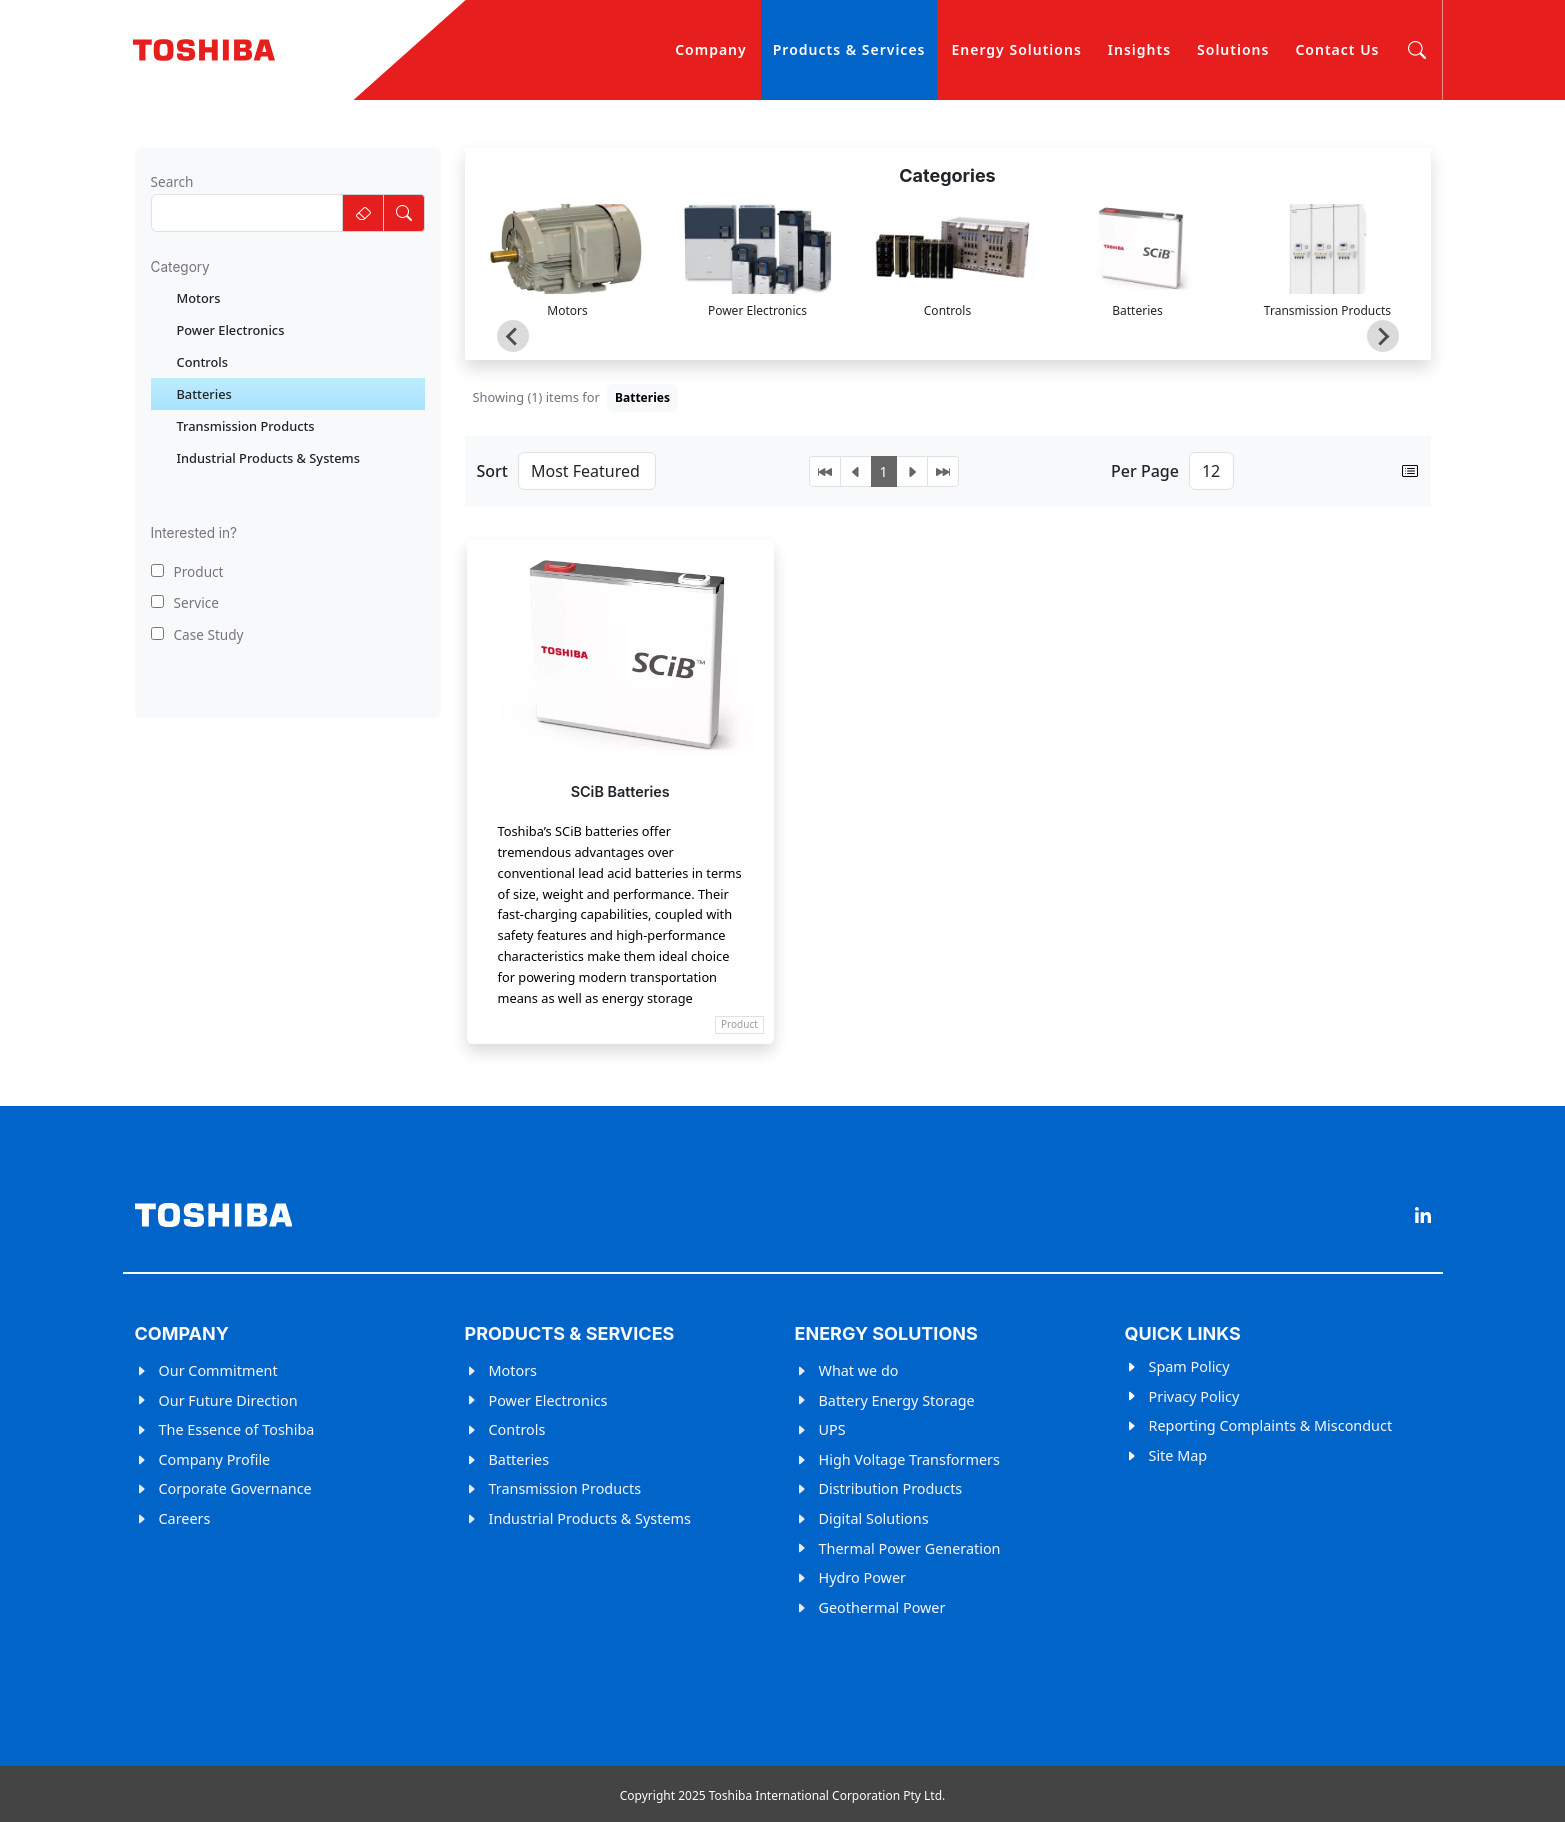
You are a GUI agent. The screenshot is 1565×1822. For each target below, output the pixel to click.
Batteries (519, 1459)
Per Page (1145, 471)
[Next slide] (1383, 336)
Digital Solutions (874, 1518)
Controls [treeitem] (203, 362)
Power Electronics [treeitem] (231, 330)
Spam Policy (1189, 1366)
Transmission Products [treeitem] (246, 426)
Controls (517, 1429)
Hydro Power (862, 1577)
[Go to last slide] (513, 336)
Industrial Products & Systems (590, 1518)
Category (180, 267)
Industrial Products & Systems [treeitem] (268, 458)
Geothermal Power (882, 1607)
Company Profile (215, 1459)
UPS (832, 1429)
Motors (513, 1370)
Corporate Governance (235, 1488)
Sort (492, 471)
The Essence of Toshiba (237, 1429)
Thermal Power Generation (910, 1548)
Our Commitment (218, 1370)
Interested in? (194, 533)
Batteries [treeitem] (204, 394)
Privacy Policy (1194, 1396)
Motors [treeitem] (199, 298)
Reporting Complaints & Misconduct (1271, 1425)
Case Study (197, 634)
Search (172, 181)
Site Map (1178, 1455)
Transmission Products (565, 1488)
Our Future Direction (228, 1400)
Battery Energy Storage (897, 1400)
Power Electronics (548, 1400)
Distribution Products (891, 1488)
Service (185, 602)
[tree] (288, 378)
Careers (185, 1518)
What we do (859, 1370)
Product (187, 571)
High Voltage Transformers (909, 1459)
